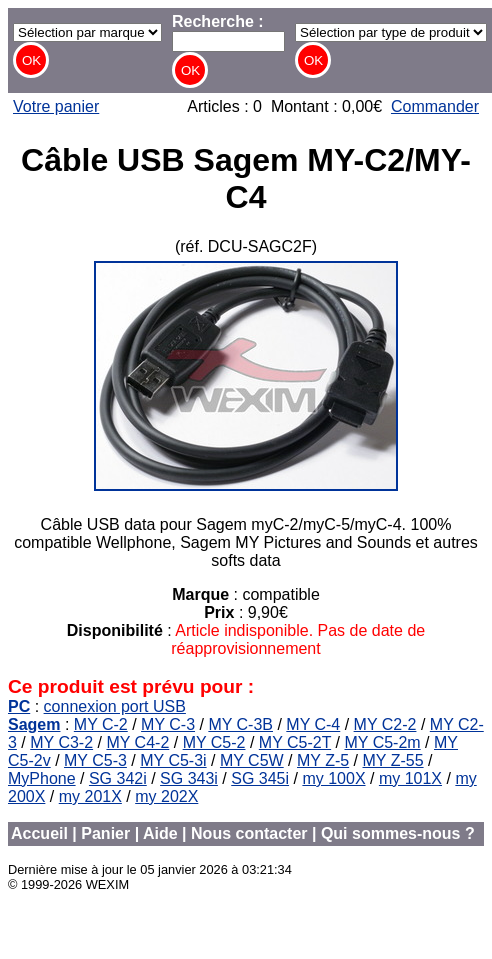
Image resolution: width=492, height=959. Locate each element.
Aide (160, 833)
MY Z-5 (323, 760)
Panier (105, 833)
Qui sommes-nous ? (398, 833)
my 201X (90, 796)
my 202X (166, 796)
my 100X (333, 778)
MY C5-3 (95, 760)
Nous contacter (249, 833)
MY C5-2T (295, 742)
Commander (435, 106)
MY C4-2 (137, 742)
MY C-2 (101, 724)
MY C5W (252, 760)
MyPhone (42, 778)
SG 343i (189, 778)
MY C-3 (168, 724)
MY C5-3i (173, 760)
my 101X (410, 778)
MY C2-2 (385, 724)
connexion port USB (115, 706)
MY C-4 (313, 724)
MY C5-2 (214, 742)
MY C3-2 (61, 742)
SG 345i (260, 778)
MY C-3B (240, 724)
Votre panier (56, 106)
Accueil (39, 833)
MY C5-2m (382, 742)
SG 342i (118, 778)
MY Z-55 (393, 760)
